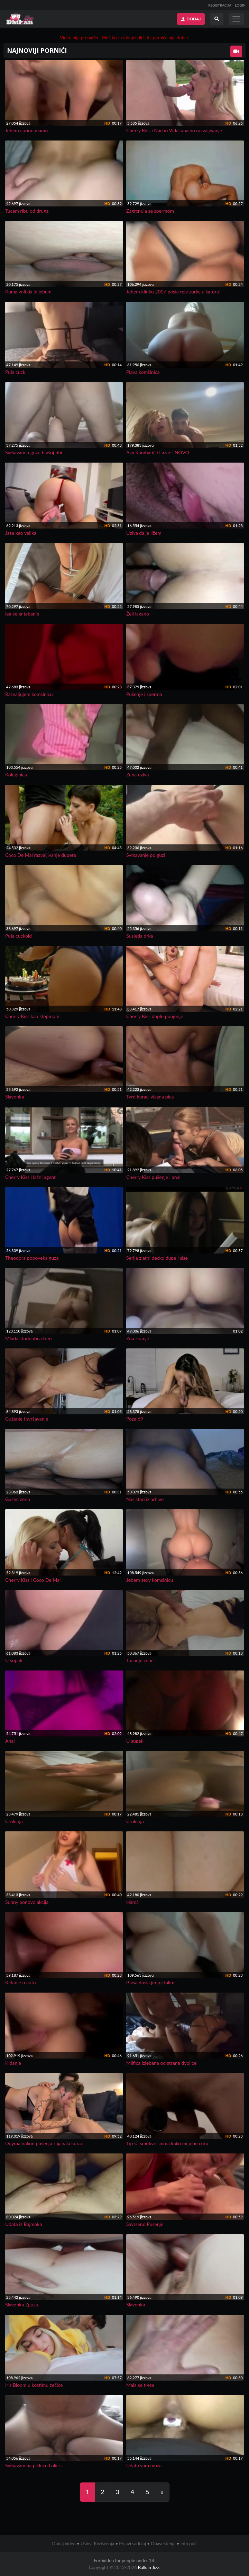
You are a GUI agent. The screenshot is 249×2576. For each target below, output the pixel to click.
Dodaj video (63, 2543)
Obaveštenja (163, 2543)
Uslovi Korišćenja (97, 2543)
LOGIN (240, 5)
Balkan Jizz (148, 2567)
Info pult (189, 2543)
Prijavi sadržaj (132, 2543)
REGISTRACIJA (219, 5)
